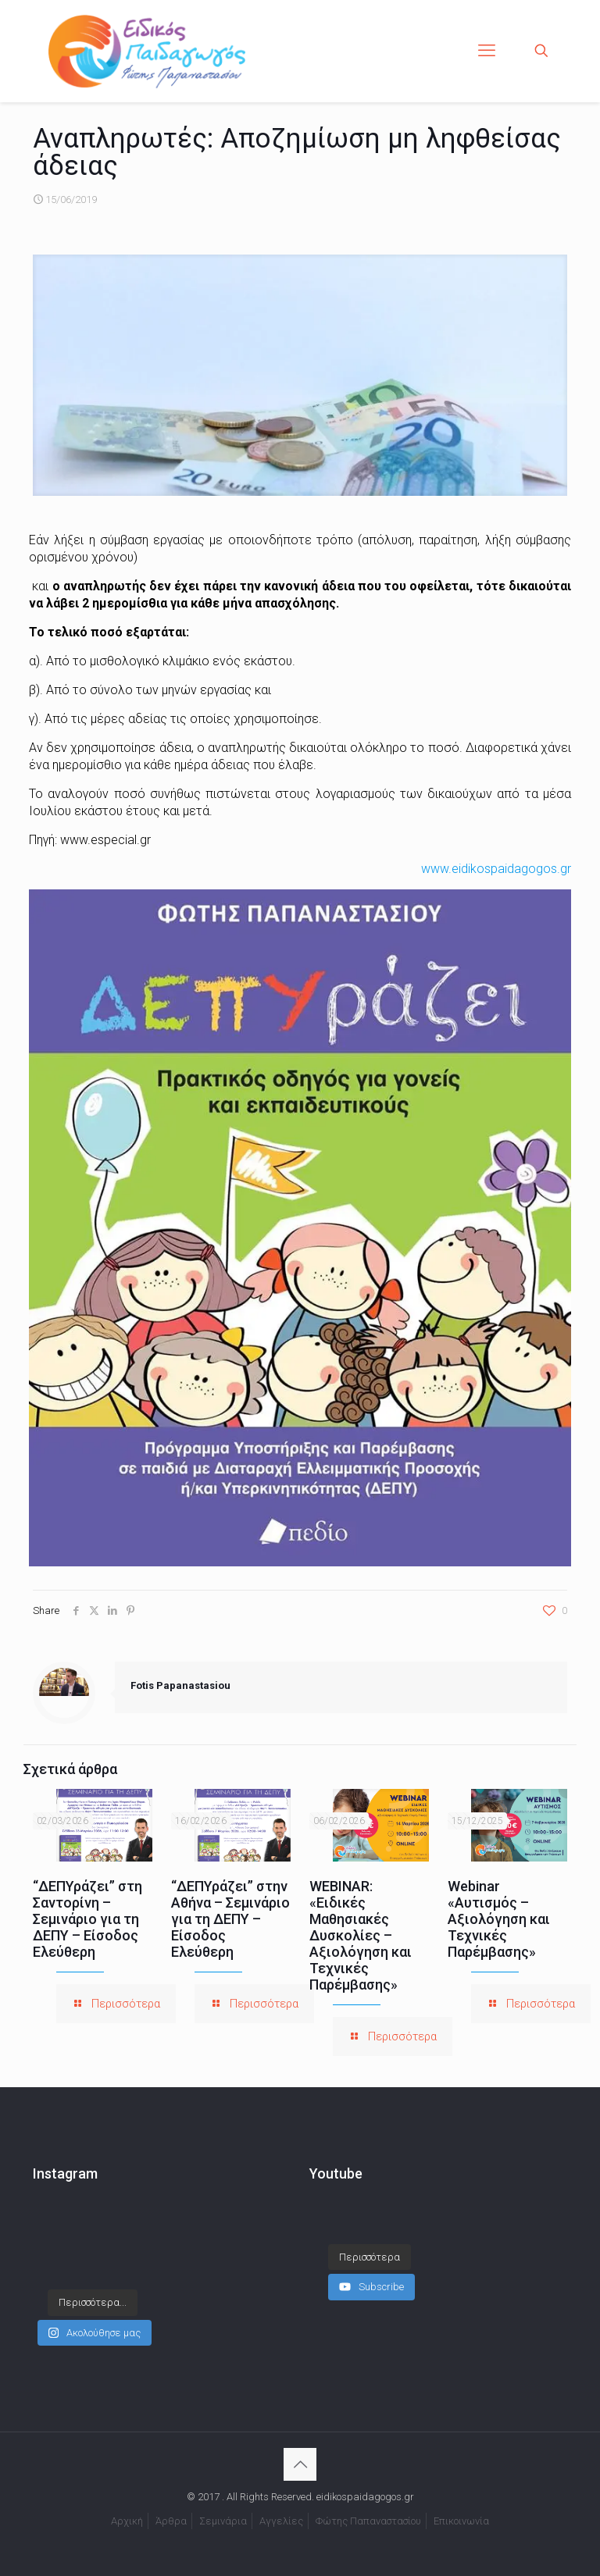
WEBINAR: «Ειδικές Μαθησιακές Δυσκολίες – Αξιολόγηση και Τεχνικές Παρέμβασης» (360, 1935)
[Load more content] (369, 2242)
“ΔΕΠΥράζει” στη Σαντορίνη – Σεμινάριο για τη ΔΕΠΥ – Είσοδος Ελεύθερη (87, 1919)
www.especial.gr (105, 839)
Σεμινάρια (223, 2521)
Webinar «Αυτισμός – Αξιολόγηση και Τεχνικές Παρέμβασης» (499, 1919)
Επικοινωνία (461, 2521)
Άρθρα (171, 2521)
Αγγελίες (281, 2521)
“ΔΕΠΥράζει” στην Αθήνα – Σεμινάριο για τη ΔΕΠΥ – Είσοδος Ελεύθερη (230, 1919)
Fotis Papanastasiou (180, 1685)
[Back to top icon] (300, 2464)
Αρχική (127, 2521)
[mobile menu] (486, 50)
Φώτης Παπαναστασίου (368, 2521)
